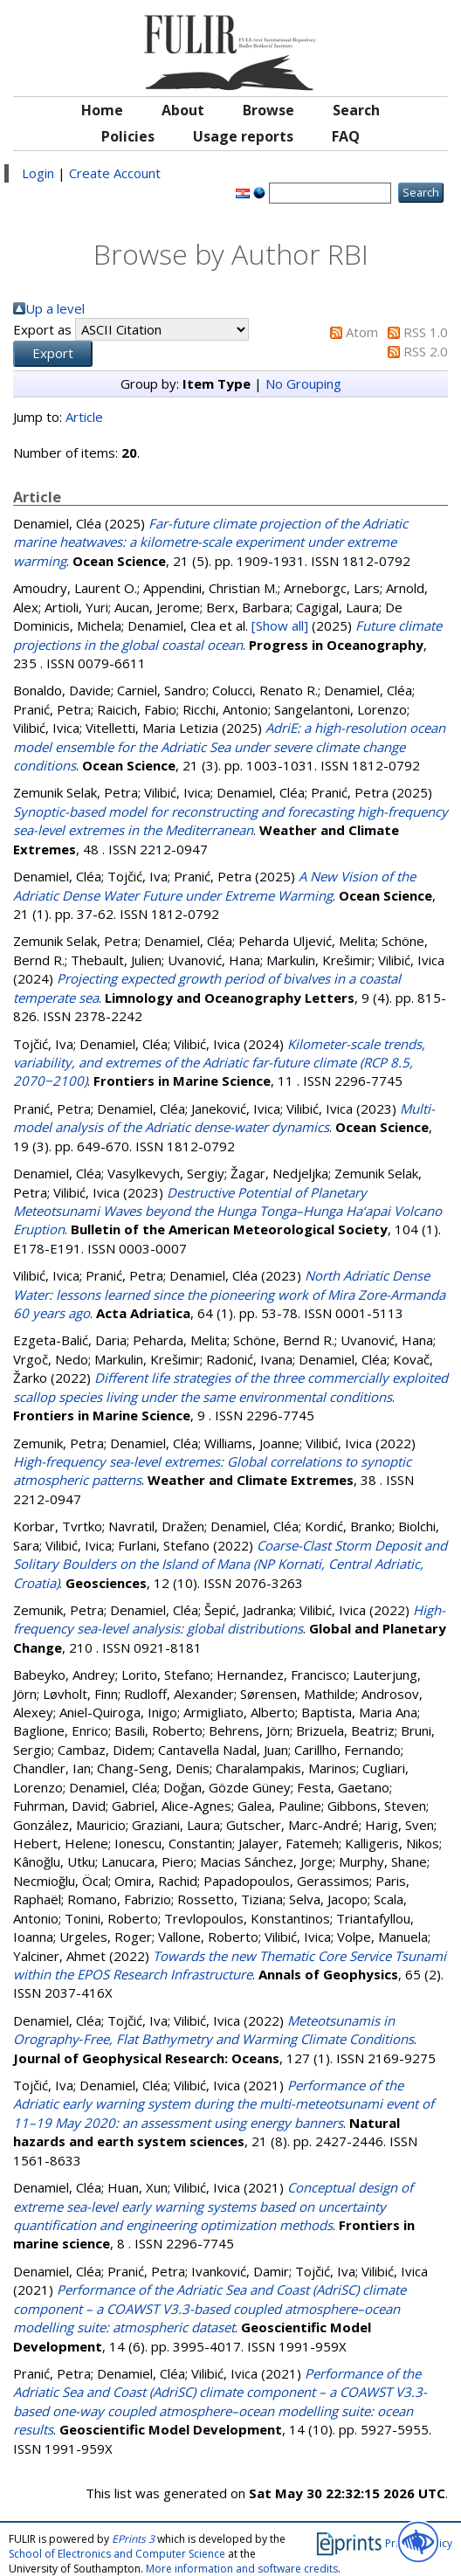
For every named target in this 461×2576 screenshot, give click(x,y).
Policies (128, 136)
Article (84, 416)
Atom (362, 332)
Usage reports (243, 136)
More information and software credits (242, 2568)
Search (356, 110)
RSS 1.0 (425, 332)
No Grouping (303, 383)
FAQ (346, 136)
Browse (268, 110)
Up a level (55, 308)
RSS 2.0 (425, 351)
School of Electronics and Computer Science (117, 2553)
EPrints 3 (133, 2538)
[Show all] (279, 625)
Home (102, 110)
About (183, 110)
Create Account (115, 173)
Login (38, 173)
